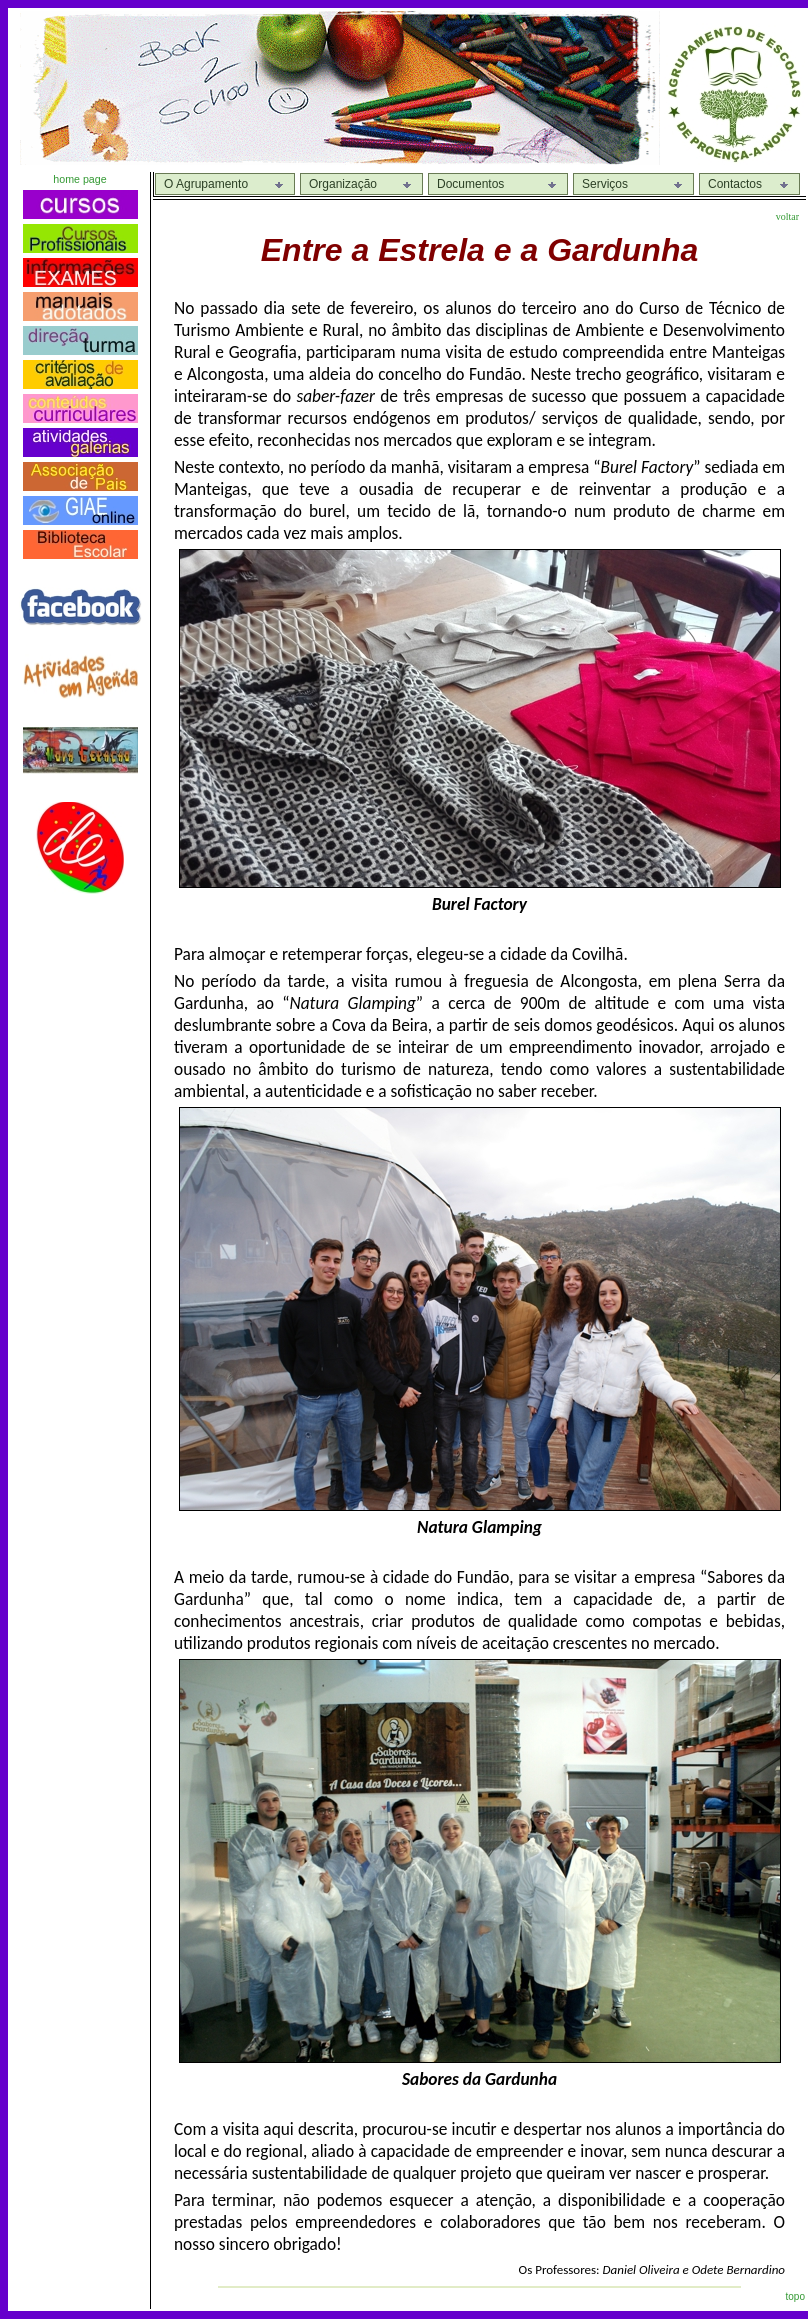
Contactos (735, 184)
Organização (343, 184)
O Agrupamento (206, 184)
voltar (787, 216)
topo (795, 2296)
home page (79, 179)
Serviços (605, 184)
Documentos (470, 184)
